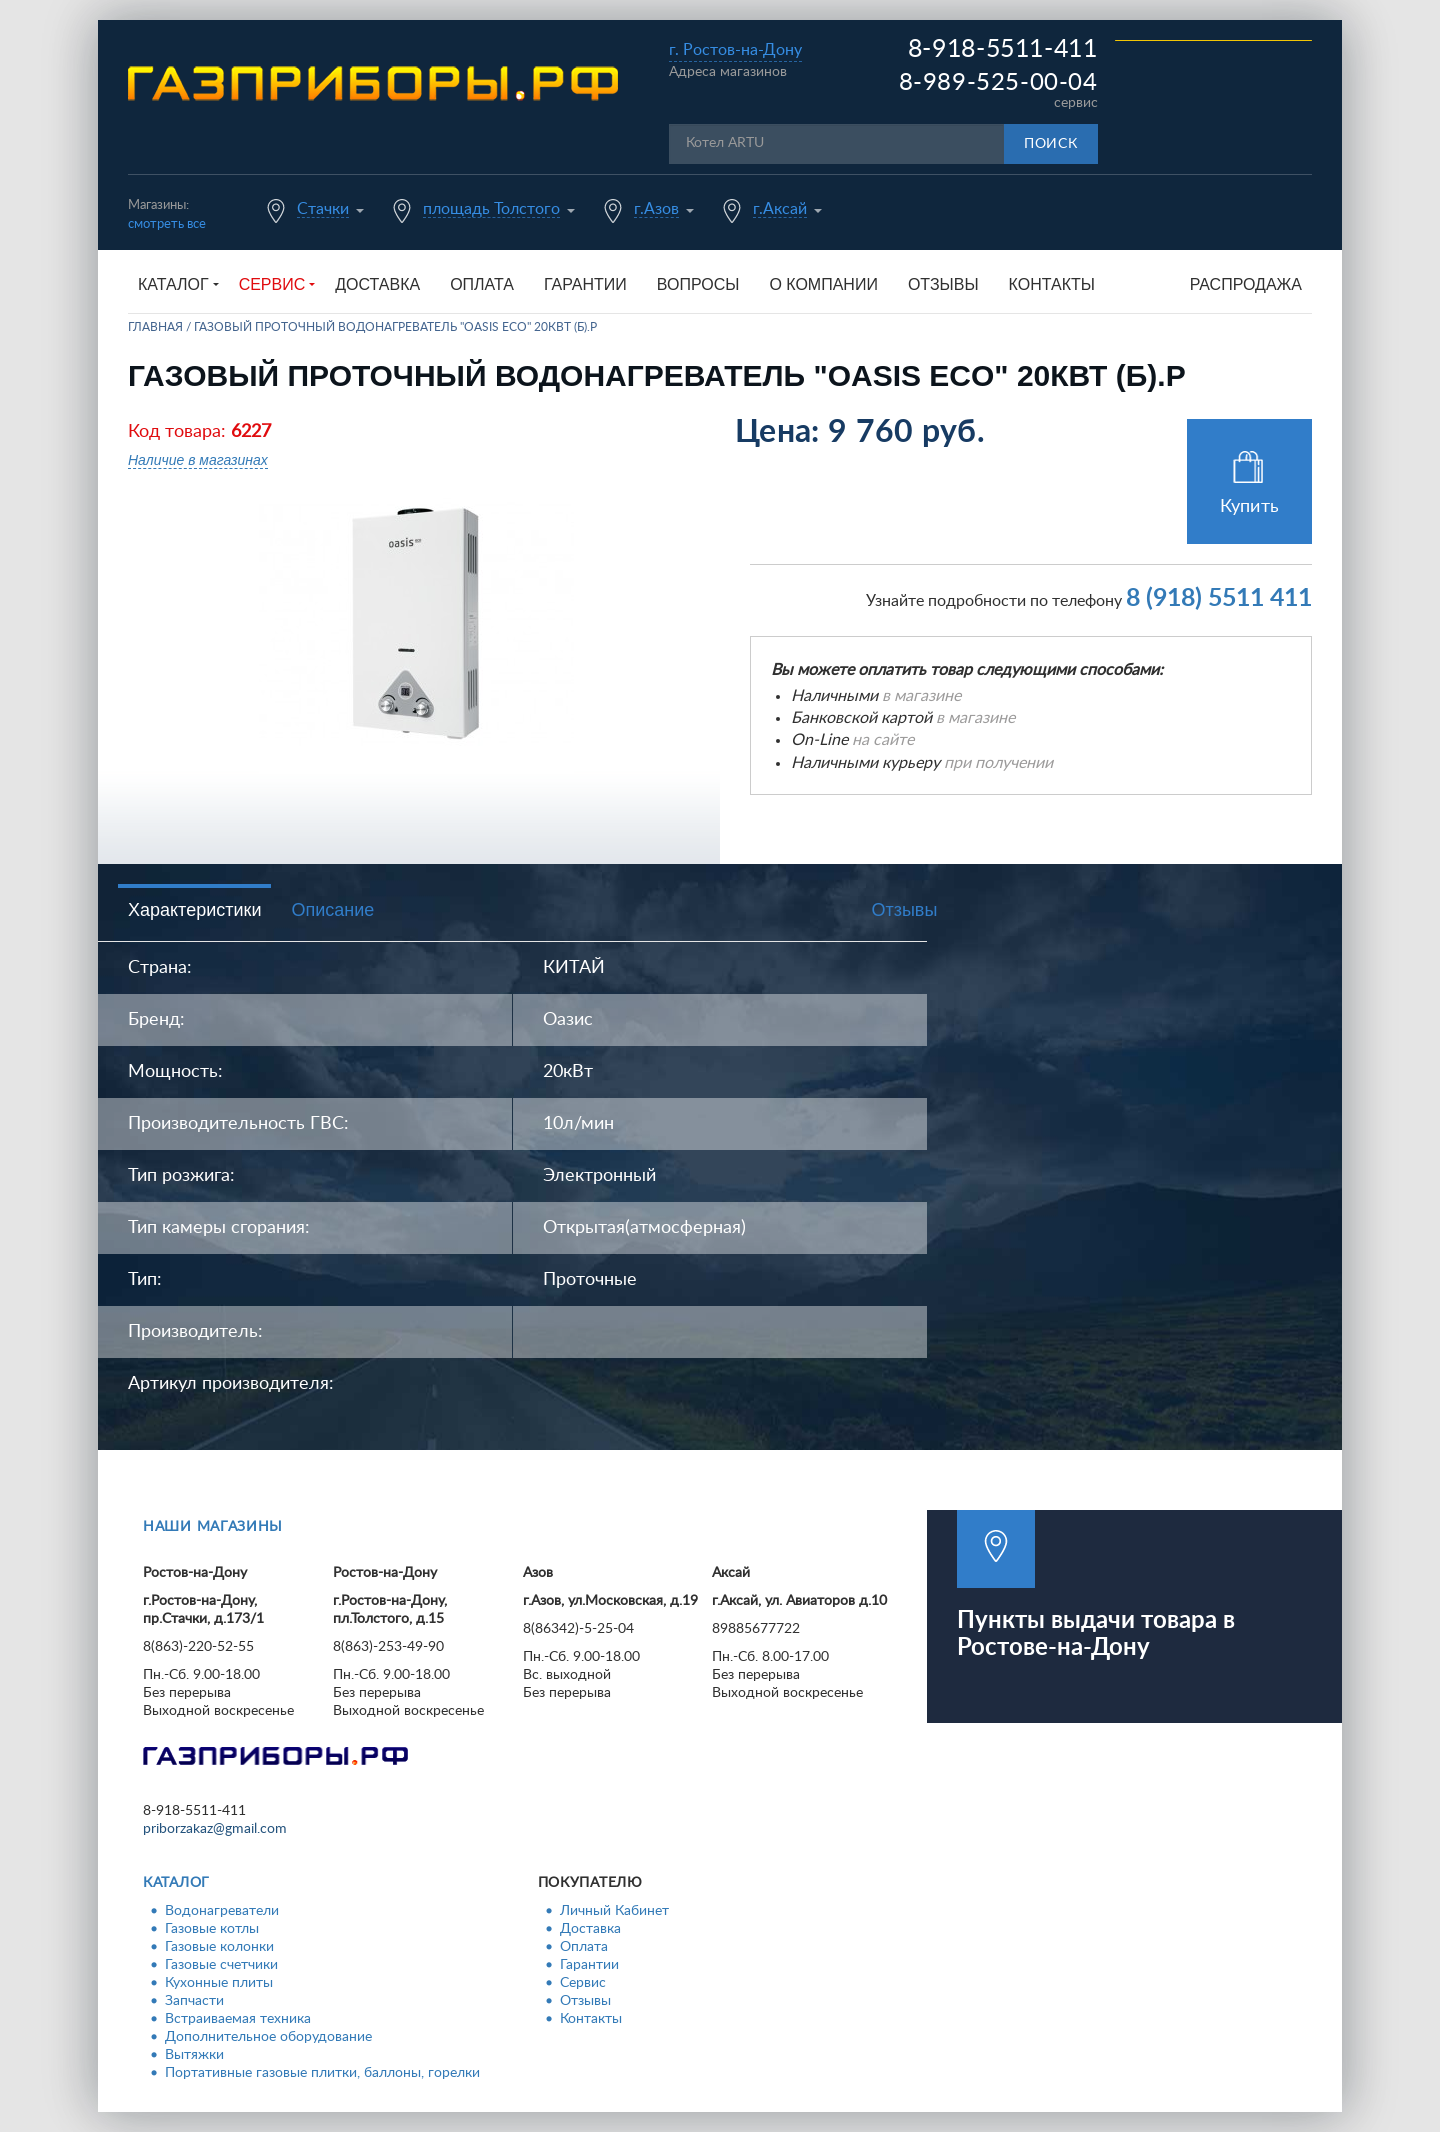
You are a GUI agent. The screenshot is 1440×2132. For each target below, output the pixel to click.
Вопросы (698, 284)
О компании (823, 284)
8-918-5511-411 (1003, 49)
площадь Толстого (491, 209)
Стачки (323, 209)
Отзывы (943, 284)
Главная (155, 327)
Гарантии (585, 284)
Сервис (583, 1983)
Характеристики (194, 910)
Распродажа (1246, 284)
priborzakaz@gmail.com (215, 1829)
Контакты (1052, 284)
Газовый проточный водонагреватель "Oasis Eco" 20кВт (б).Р (395, 327)
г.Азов (656, 209)
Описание (332, 910)
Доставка (377, 284)
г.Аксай (780, 209)
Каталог (176, 1883)
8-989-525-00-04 (998, 83)
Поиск (1051, 144)
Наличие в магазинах (198, 460)
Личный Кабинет (614, 1911)
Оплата (482, 284)
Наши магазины (213, 1527)
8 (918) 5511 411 (1219, 598)
